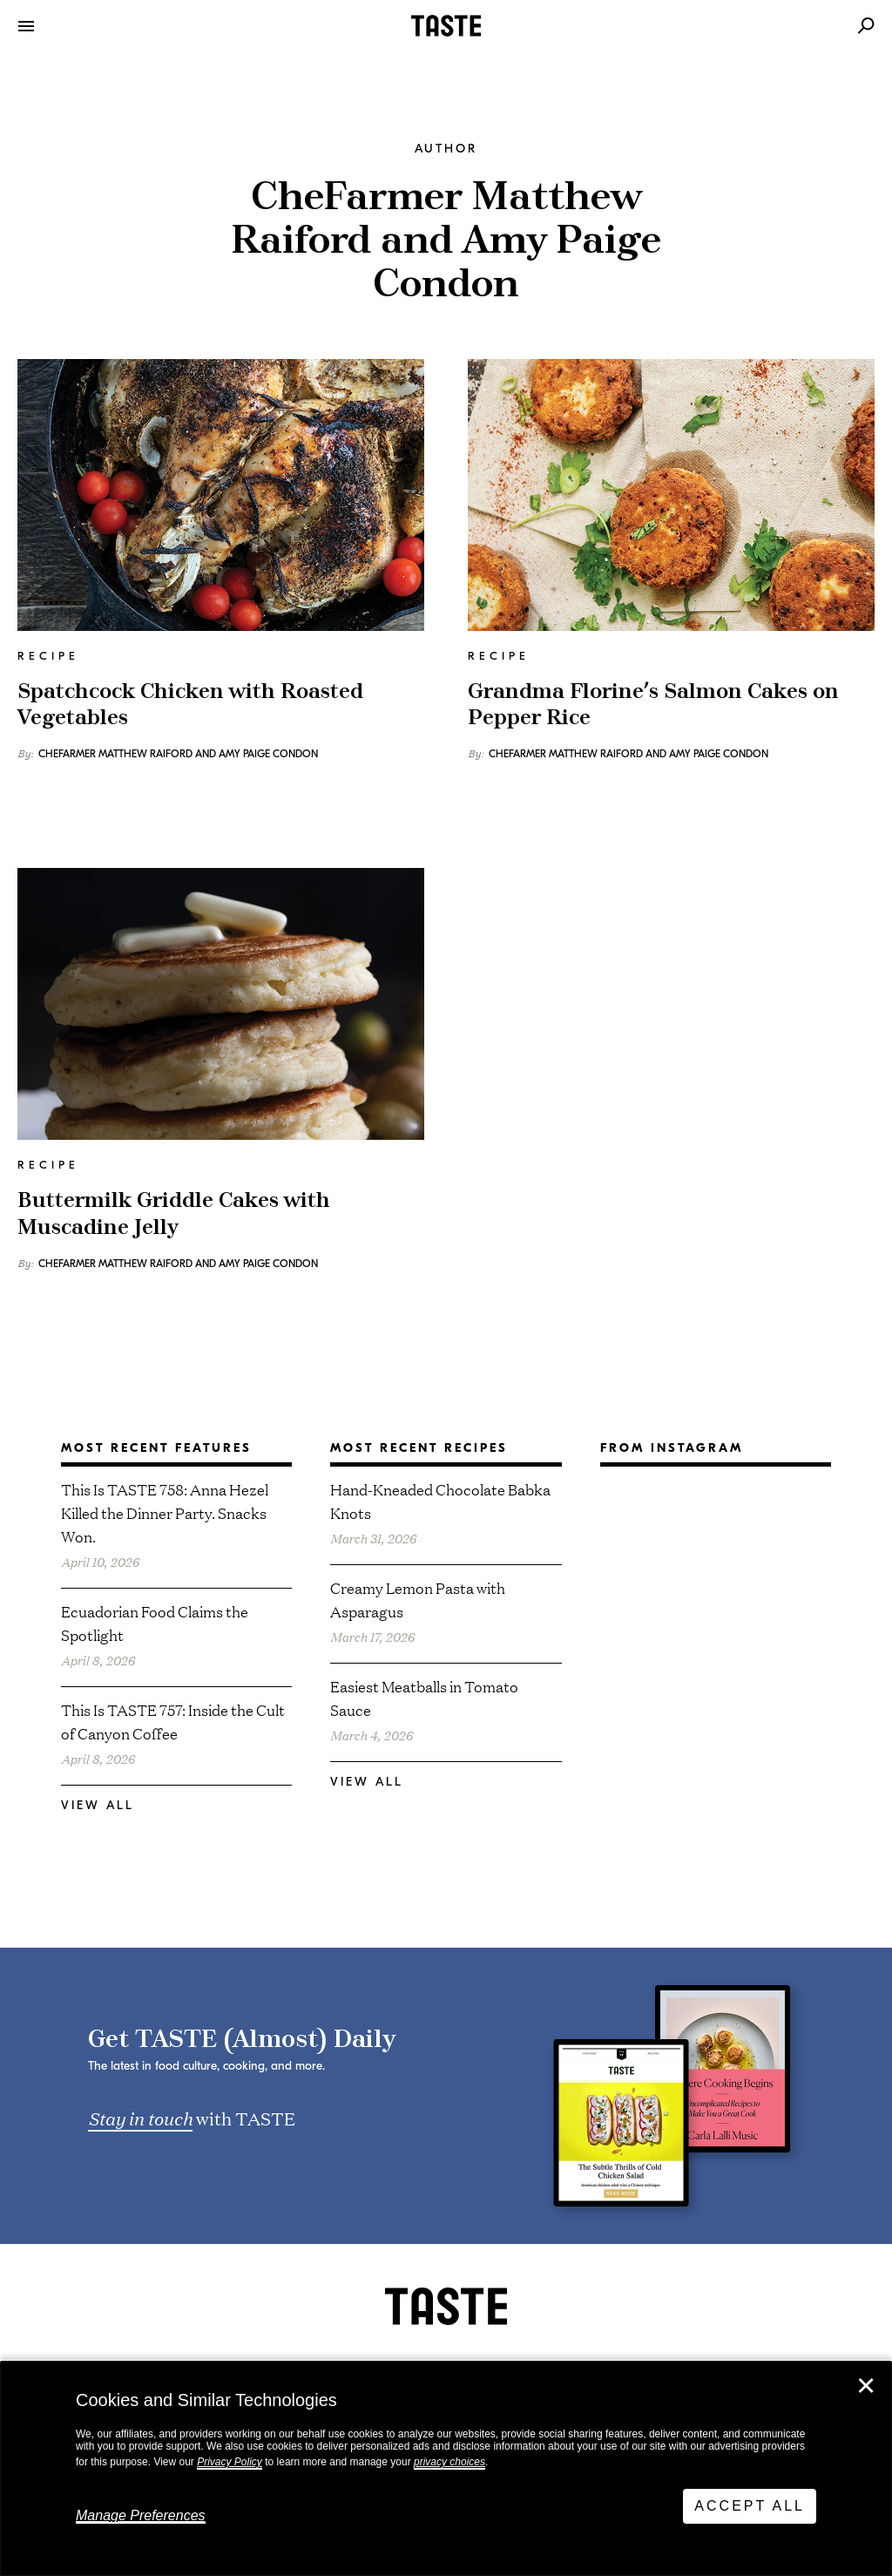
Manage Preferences (141, 2515)
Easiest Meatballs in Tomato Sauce (424, 1697)
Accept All (749, 2505)
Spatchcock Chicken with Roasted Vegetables (190, 705)
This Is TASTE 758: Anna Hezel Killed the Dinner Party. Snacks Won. (164, 1512)
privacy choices (449, 2462)
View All (97, 1805)
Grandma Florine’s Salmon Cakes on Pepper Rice (653, 705)
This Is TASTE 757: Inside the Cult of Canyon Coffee (173, 1721)
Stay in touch (140, 2117)
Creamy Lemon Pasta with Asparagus (417, 1599)
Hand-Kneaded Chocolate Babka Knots (440, 1500)
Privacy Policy (229, 2462)
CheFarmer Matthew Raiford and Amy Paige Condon (178, 754)
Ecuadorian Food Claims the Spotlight (154, 1622)
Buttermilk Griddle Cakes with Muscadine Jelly (173, 1214)
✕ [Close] (865, 2386)
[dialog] (446, 2469)
